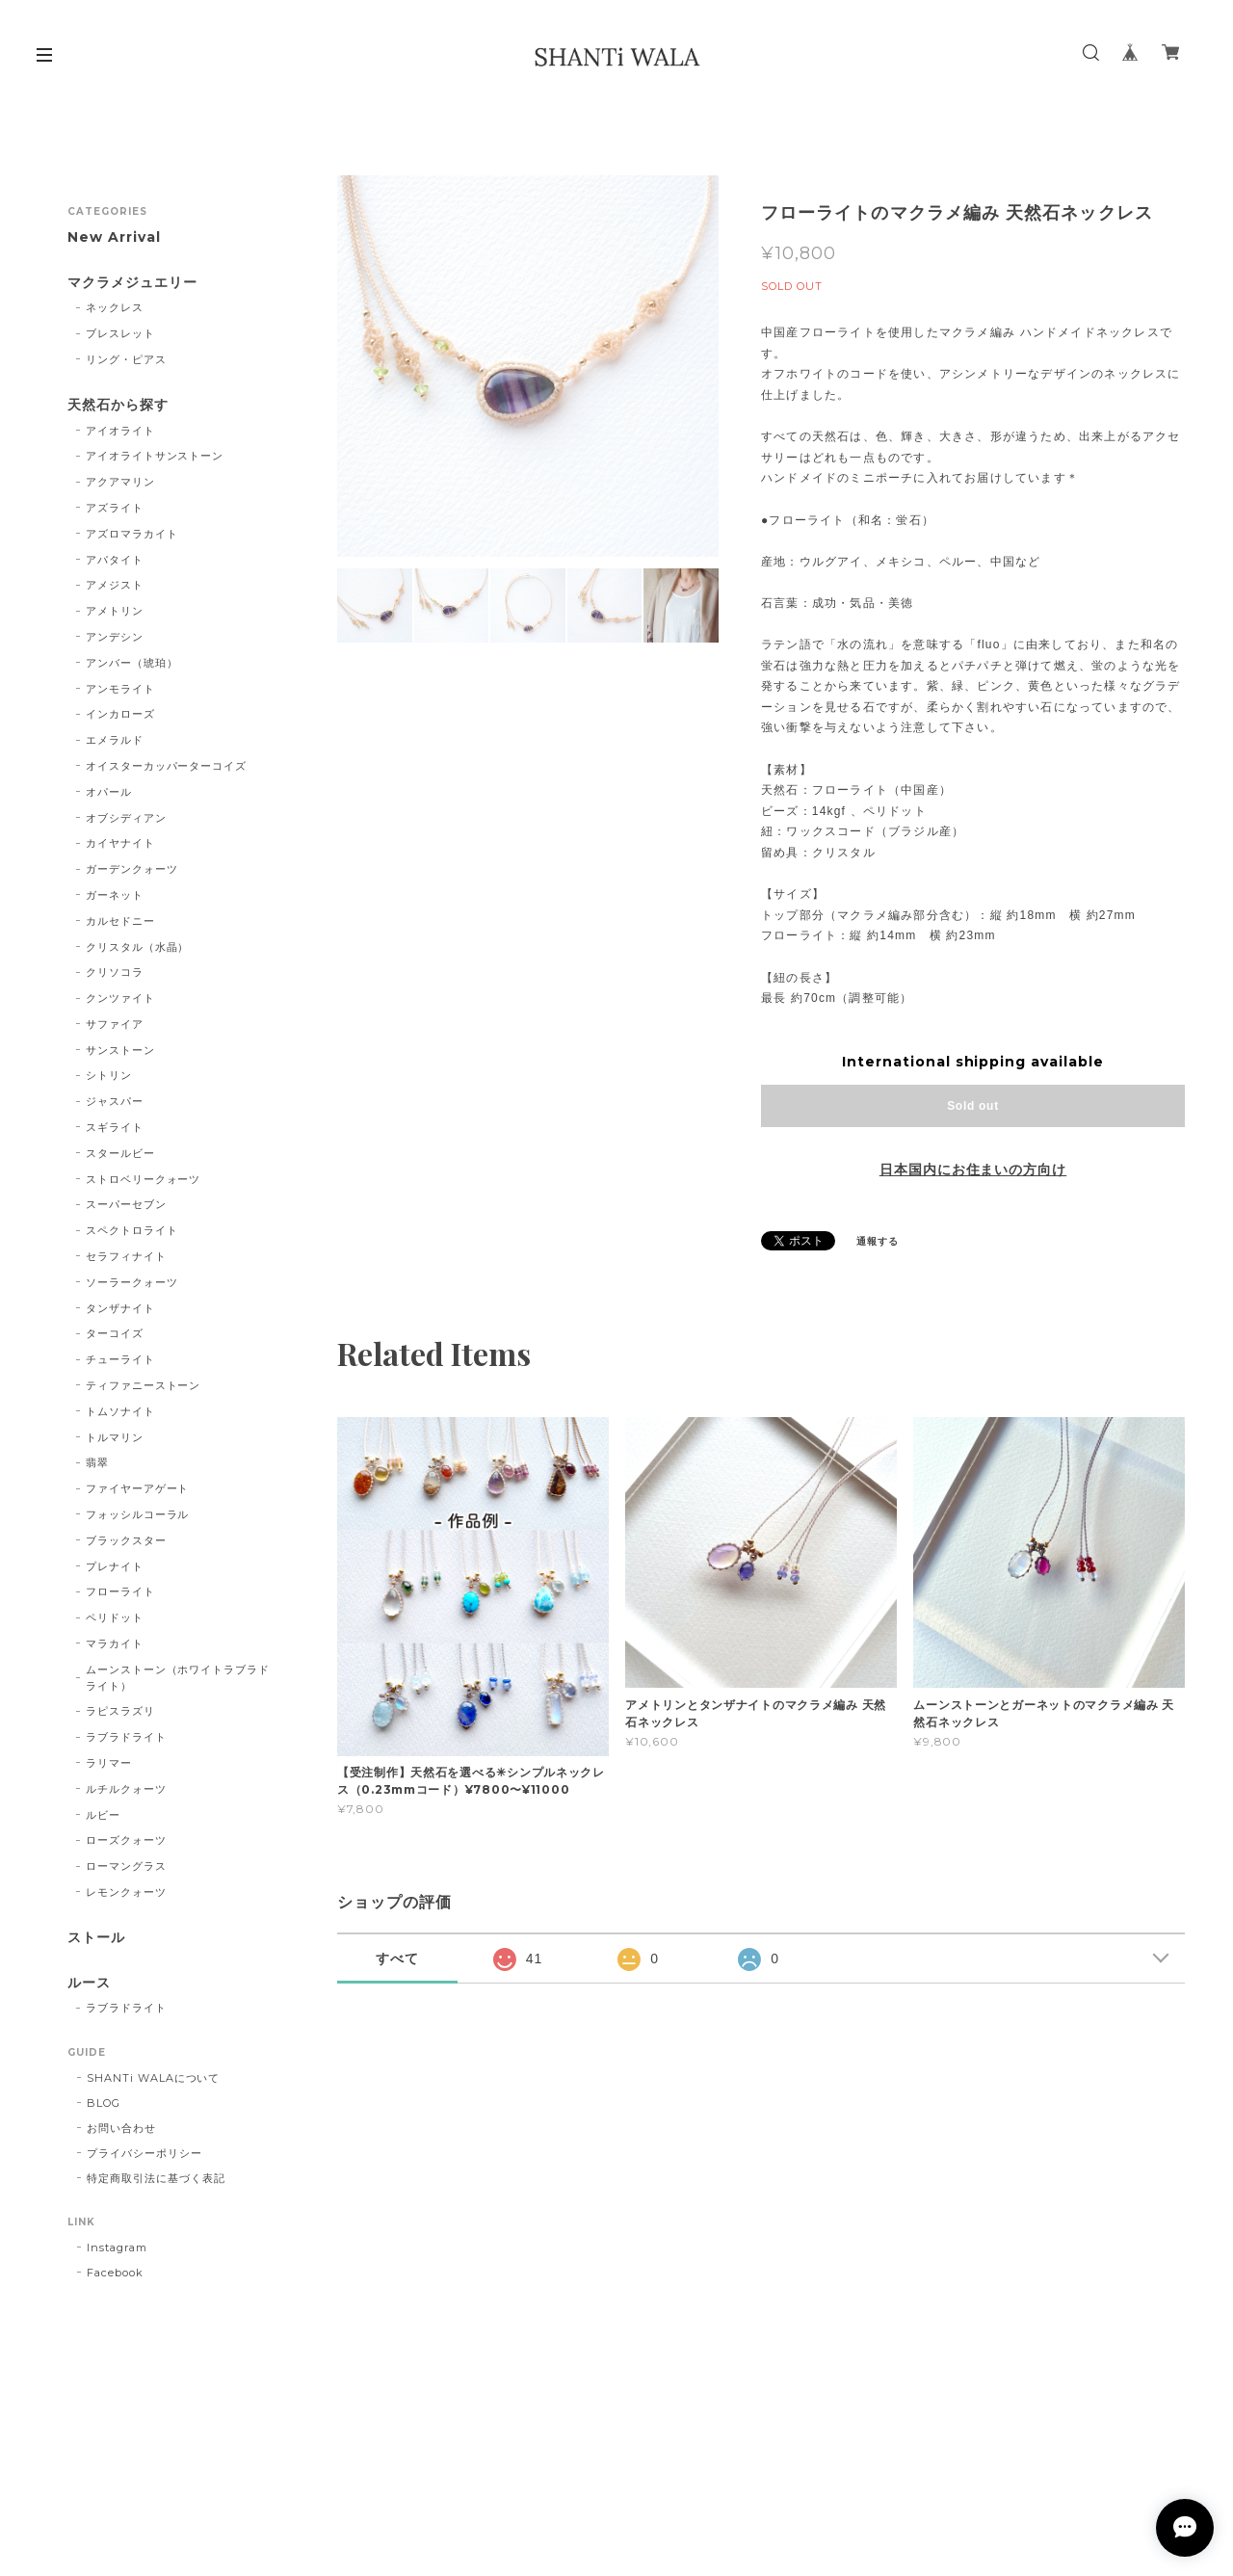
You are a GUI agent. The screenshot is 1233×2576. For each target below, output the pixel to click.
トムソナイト (120, 1411)
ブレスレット (120, 333)
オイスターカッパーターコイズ (166, 766)
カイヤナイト (120, 843)
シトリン (109, 1075)
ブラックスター (126, 1540)
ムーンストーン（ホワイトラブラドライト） (178, 1678)
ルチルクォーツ (126, 1789)
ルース (89, 1983)
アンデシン (115, 637)
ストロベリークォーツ (143, 1179)
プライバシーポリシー (144, 2153)
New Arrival (114, 237)
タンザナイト (120, 1308)
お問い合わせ (121, 2128)
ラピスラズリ (120, 1711)
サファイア (115, 1024)
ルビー (103, 1815)
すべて (397, 1958)
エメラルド (115, 740)
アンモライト (120, 689)
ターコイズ (115, 1333)
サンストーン (120, 1050)
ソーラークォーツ (132, 1282)
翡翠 (97, 1462)
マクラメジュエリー (132, 283)
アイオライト (120, 430)
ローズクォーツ (126, 1840)
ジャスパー (115, 1101)
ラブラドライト (126, 1737)
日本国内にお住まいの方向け (972, 1169)
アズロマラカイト (132, 533)
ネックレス (115, 307)
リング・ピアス (126, 359)
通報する (877, 1241)
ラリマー (109, 1763)
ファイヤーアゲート (138, 1488)
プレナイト (115, 1566)
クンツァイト (120, 998)
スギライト (115, 1127)
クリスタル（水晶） (138, 947)
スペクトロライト (132, 1230)
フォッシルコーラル (138, 1514)
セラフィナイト (126, 1256)
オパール (109, 792)
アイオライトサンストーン (155, 455)
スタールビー (120, 1153)
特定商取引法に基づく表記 (156, 2178)
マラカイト (115, 1643)
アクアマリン (120, 481)
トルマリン (115, 1437)
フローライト (120, 1591)
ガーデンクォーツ (132, 869)
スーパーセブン (126, 1204)
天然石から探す (118, 405)
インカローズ (120, 714)
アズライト (115, 507)
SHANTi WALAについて (153, 2078)
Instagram (117, 2247)
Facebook (115, 2272)
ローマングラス (126, 1866)
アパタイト (115, 559)
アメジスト (115, 584)
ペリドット (115, 1617)
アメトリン (115, 611)
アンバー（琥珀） (132, 663)
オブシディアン (126, 818)
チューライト (120, 1359)
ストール (96, 1938)
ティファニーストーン (143, 1385)
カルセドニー (120, 921)
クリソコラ (115, 972)
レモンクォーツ (126, 1892)
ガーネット (115, 895)
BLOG (103, 2103)
